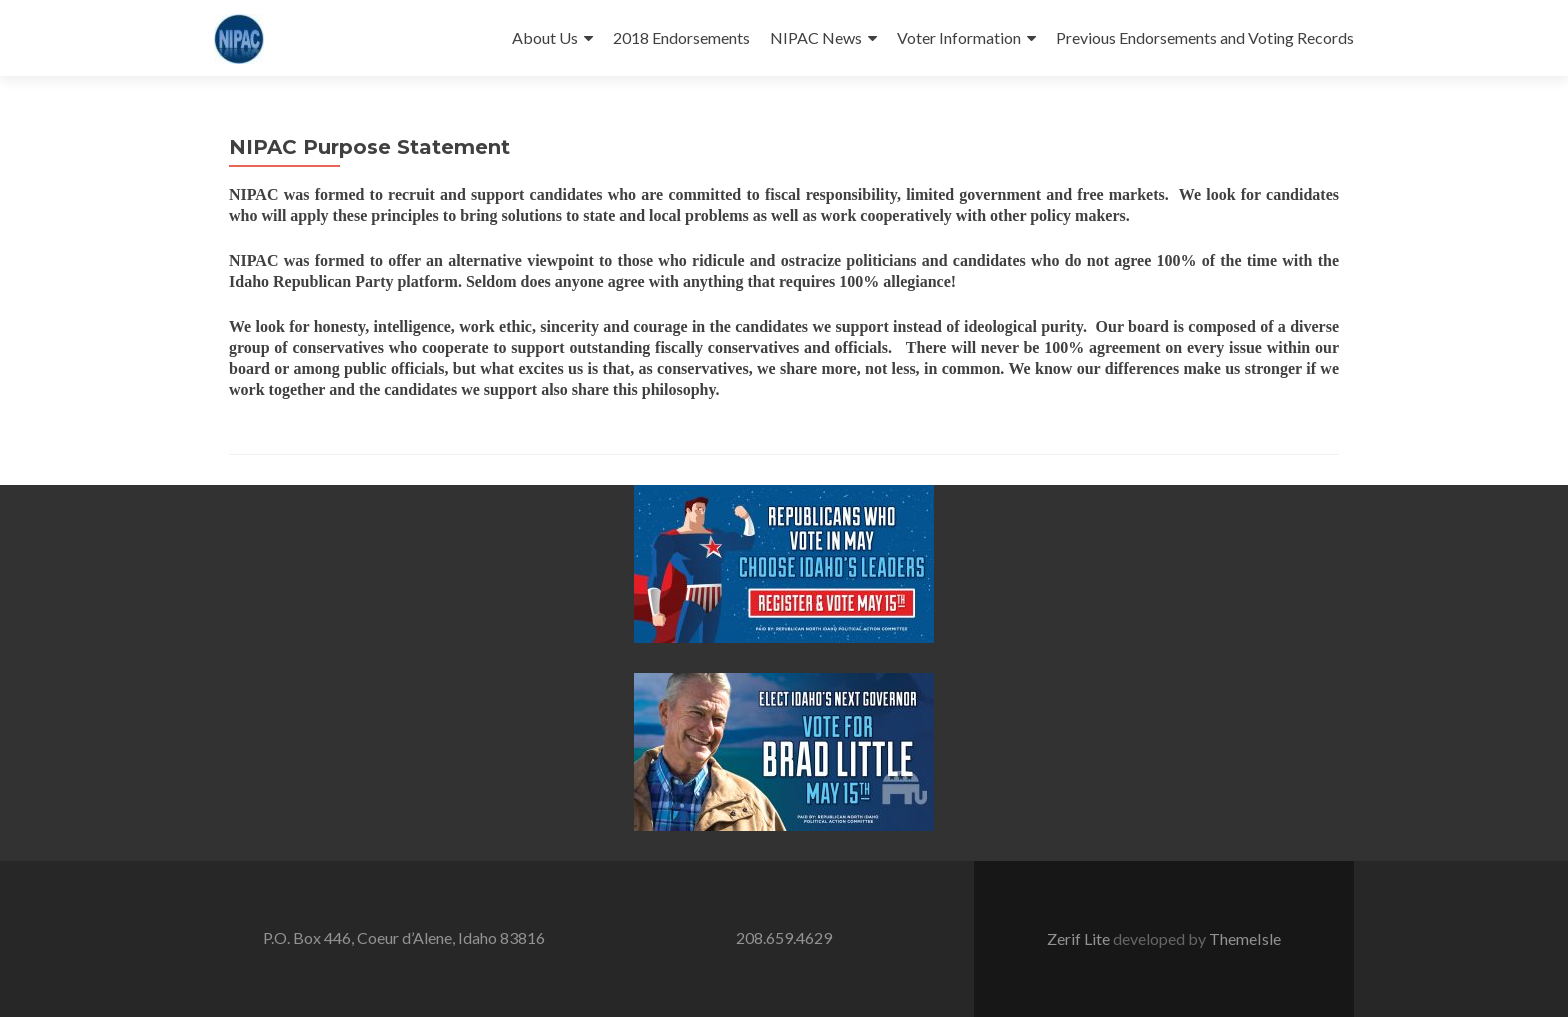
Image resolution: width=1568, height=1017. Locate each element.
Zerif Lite (1080, 938)
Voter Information (959, 37)
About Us (545, 37)
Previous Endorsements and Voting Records (1205, 37)
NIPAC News (816, 37)
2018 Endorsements (681, 37)
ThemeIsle (1245, 938)
